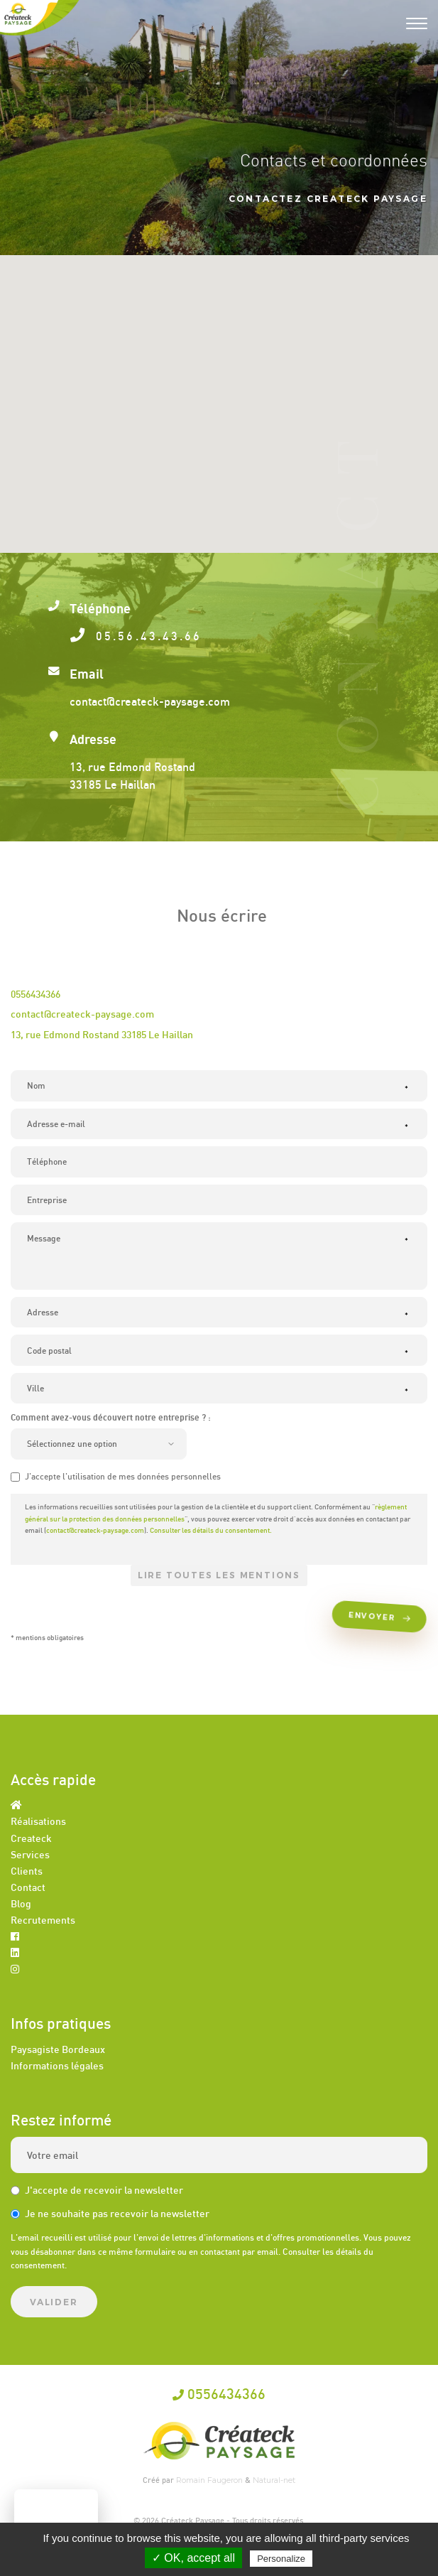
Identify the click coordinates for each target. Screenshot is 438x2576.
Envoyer (381, 1618)
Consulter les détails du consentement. (211, 1530)
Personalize (281, 2558)
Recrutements (43, 1920)
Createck (31, 1838)
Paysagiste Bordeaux (58, 2049)
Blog (21, 1903)
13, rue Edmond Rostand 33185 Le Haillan (102, 1034)
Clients (27, 1871)
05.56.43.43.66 (144, 636)
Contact (28, 1887)
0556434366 (35, 994)
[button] (219, 390)
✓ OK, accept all (193, 2558)
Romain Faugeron (210, 2480)
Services (30, 1854)
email (267, 2251)
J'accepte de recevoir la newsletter (97, 2190)
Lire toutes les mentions (219, 1575)
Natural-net (274, 2480)
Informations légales (57, 2065)
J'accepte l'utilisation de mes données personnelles (116, 1476)
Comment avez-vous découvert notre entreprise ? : (111, 1417)
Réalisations (38, 1821)
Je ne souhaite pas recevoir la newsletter (110, 2213)
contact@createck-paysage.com (82, 1014)
